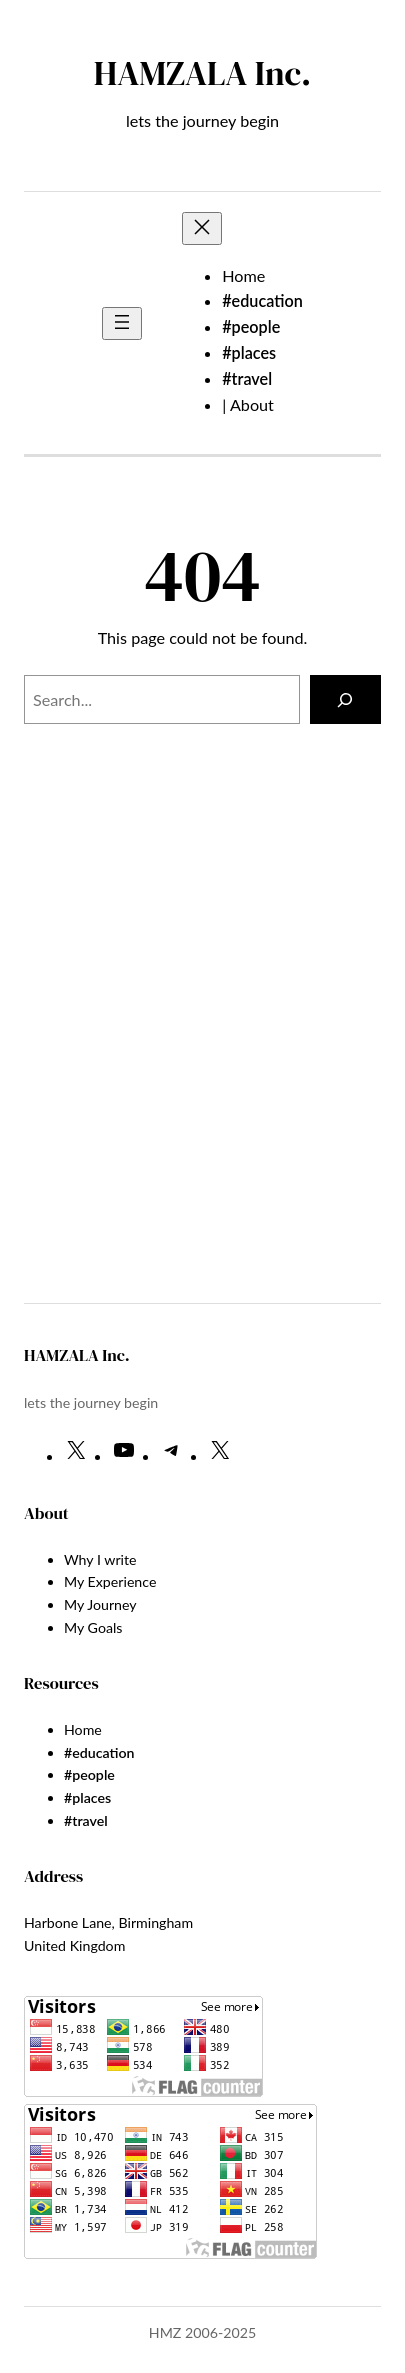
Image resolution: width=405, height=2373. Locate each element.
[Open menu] (122, 323)
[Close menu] (202, 228)
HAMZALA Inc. (202, 73)
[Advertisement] (214, 1072)
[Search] (345, 700)
